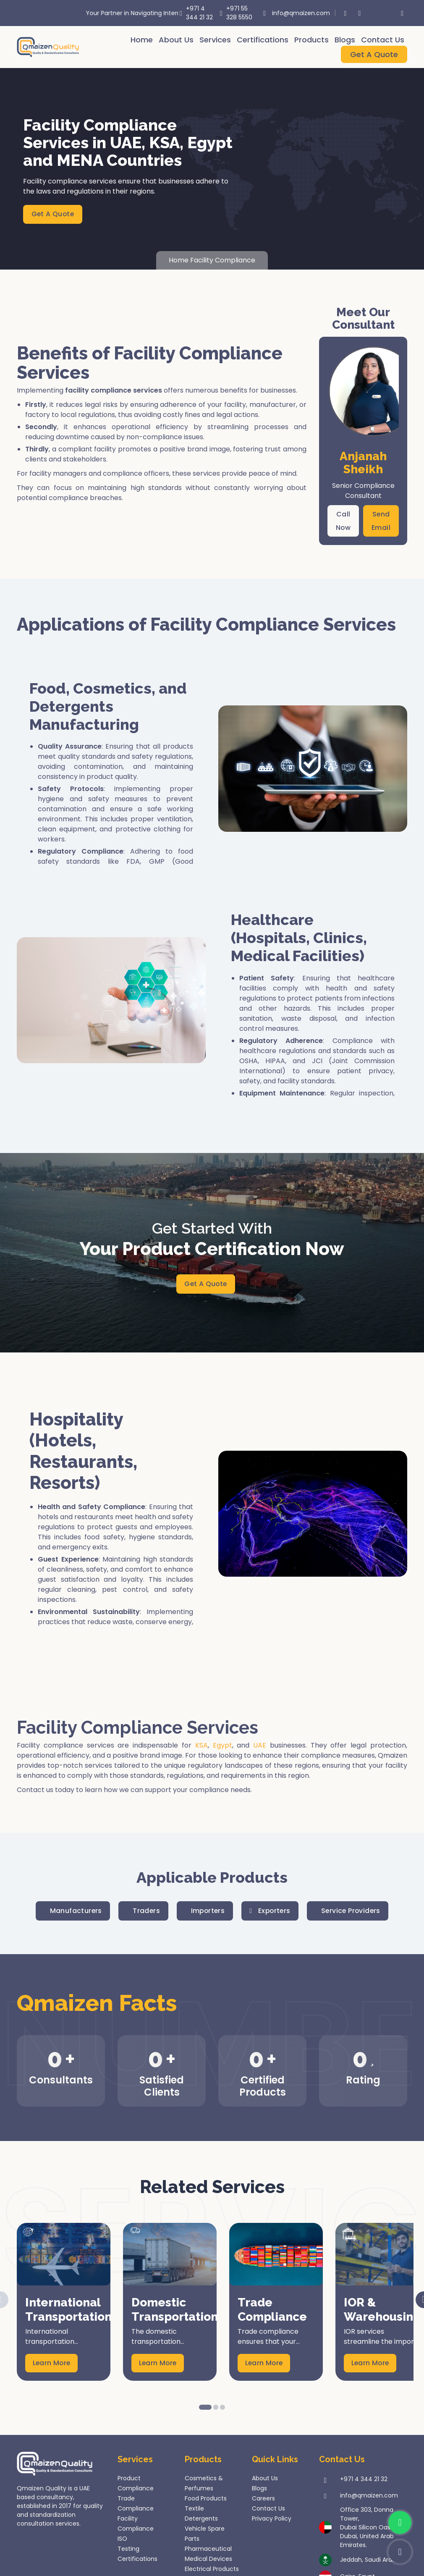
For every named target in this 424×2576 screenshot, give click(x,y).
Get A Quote (374, 54)
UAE (259, 1746)
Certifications (262, 39)
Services (215, 39)
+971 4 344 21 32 (194, 12)
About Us (176, 39)
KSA (201, 1746)
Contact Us (382, 39)
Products (311, 39)
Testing (128, 2549)
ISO (122, 2539)
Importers (207, 1911)
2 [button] (215, 2408)
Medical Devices (208, 2559)
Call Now (343, 520)
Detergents (201, 2519)
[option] (63, 2302)
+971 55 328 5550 (234, 12)
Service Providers (353, 1911)
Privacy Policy (271, 2519)
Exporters (270, 1911)
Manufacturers (72, 1911)
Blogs (345, 39)
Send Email (381, 520)
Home (142, 39)
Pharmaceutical (208, 2549)
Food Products (206, 2499)
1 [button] (205, 2408)
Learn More (52, 2364)
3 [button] (222, 2408)
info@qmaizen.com (292, 13)
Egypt (222, 1746)
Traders (144, 1911)
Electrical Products (212, 2570)
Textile (194, 2509)
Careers (263, 2499)
